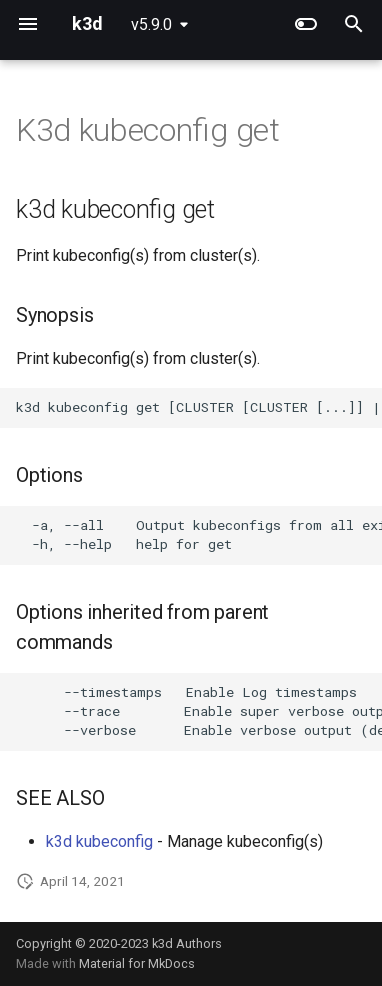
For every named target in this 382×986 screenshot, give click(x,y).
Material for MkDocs (137, 963)
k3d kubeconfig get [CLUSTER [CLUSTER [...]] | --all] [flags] (199, 407)
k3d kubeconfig (99, 841)
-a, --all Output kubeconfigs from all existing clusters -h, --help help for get (199, 534)
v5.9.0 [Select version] (151, 24)
